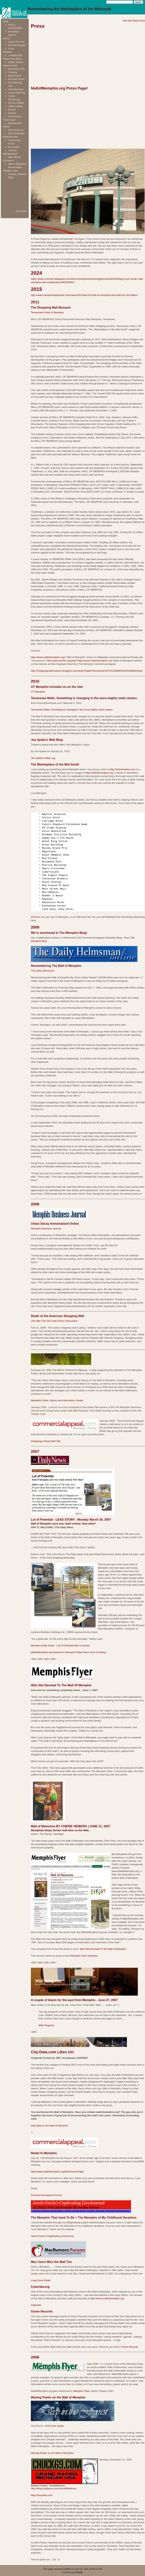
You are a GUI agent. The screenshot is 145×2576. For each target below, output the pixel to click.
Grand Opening (16, 92)
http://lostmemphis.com (122, 769)
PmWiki (79, 2572)
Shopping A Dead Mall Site (46, 1441)
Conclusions (14, 116)
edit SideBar (21, 211)
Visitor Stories (15, 62)
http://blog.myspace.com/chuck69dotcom (53, 2488)
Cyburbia (36, 2305)
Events (12, 109)
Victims (12, 113)
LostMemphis (15, 55)
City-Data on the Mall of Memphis (49, 2125)
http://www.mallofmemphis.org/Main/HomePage (57, 2171)
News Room (14, 75)
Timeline (12, 72)
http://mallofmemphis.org (99, 772)
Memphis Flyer (81, 2391)
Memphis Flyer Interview (84, 1955)
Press (11, 48)
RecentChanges (17, 45)
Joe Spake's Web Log (43, 758)
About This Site (16, 41)
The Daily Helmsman (42, 970)
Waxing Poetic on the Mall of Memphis (52, 2453)
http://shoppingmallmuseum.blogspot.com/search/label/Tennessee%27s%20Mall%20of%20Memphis (87, 670)
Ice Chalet (13, 147)
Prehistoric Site (16, 68)
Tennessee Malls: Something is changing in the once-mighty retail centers (72, 709)
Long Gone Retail (40, 2280)
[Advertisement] (15, 194)
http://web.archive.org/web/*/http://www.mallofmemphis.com (80, 660)
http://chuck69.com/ (42, 2495)
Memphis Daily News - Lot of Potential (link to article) (60, 1645)
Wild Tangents (46, 2025)
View (124, 20)
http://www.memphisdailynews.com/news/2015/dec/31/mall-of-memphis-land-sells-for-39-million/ (84, 295)
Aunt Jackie (57, 2425)
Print (142, 20)
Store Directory (16, 130)
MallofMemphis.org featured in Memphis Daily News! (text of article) (68, 1652)
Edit (130, 20)
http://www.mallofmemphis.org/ (48, 657)
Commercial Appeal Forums (46, 2195)
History (136, 20)
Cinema (12, 150)
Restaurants (14, 123)
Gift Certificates (16, 133)
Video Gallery (15, 106)
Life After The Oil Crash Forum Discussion (54, 1320)
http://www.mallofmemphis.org (107, 2298)
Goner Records (129, 2346)
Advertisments (16, 89)
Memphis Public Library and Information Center (57, 1400)
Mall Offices (14, 157)
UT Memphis (38, 691)
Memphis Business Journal (46, 1228)
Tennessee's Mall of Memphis (47, 312)
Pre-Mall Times (16, 79)
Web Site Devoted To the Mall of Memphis (103, 1949)
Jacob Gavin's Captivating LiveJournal (52, 2236)
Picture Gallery (16, 102)
